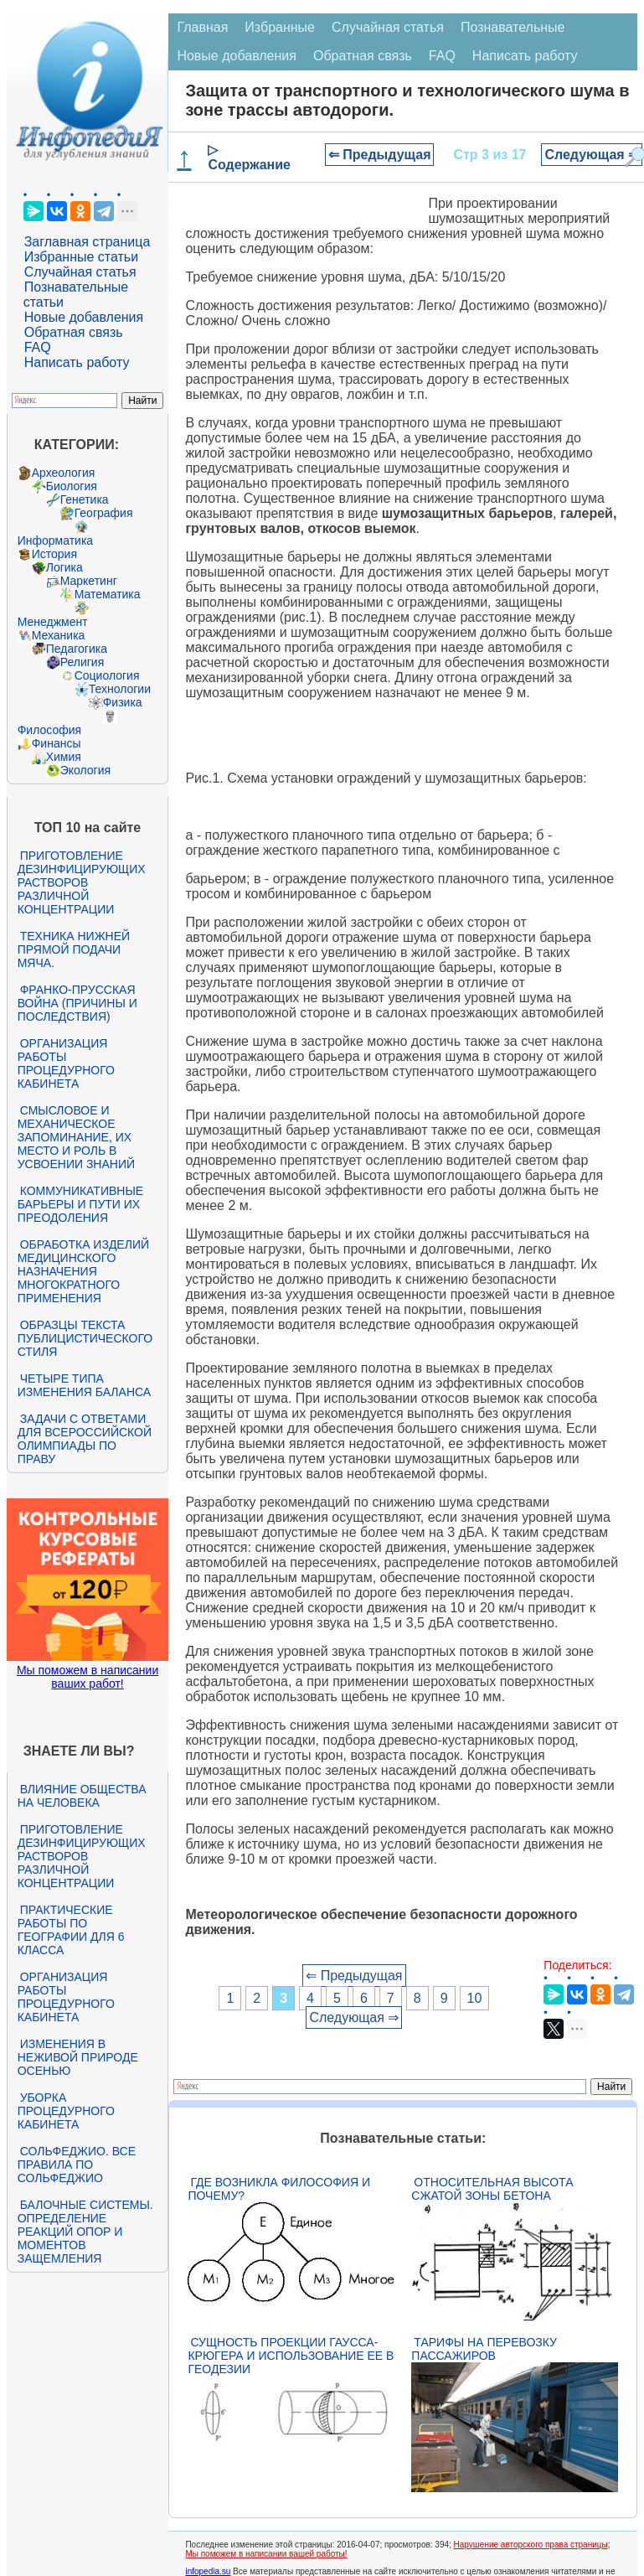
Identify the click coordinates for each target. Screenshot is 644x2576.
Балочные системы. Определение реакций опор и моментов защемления (85, 2231)
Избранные (280, 27)
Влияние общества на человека (82, 1795)
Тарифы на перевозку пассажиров (484, 2348)
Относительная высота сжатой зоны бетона (492, 2188)
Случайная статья (80, 272)
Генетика (84, 499)
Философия (49, 730)
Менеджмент (53, 621)
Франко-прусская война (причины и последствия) (77, 1003)
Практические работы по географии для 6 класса (71, 1930)
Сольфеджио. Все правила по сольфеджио (77, 2164)
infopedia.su (207, 2571)
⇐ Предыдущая (379, 154)
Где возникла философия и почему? (279, 2188)
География (104, 513)
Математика (108, 594)
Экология (85, 770)
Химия (63, 756)
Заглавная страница (87, 242)
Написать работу (77, 362)
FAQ (37, 347)
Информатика (55, 540)
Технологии (120, 689)
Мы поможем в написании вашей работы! (266, 2553)
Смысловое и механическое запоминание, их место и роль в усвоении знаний (76, 1137)
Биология (71, 486)
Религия (82, 662)
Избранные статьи (81, 257)
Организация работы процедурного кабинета (66, 1063)
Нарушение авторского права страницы (531, 2544)
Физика (122, 702)
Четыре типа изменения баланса (84, 1385)
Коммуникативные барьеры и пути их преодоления (80, 1204)
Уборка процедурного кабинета (66, 2111)
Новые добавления (84, 317)
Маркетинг (88, 580)
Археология (63, 472)
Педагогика (76, 648)
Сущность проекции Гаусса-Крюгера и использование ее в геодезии (291, 2355)
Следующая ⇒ (591, 154)
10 (474, 1998)
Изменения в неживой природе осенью (78, 2057)
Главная (202, 27)
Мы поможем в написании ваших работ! (87, 1676)
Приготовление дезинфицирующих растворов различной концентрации (82, 882)
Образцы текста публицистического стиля (85, 1338)
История (54, 554)
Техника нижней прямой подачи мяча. (74, 949)
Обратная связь (73, 332)
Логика (64, 567)
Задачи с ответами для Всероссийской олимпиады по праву (85, 1439)
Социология (107, 675)
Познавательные (513, 27)
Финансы (56, 743)
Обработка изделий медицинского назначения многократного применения (83, 1271)
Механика (58, 635)
